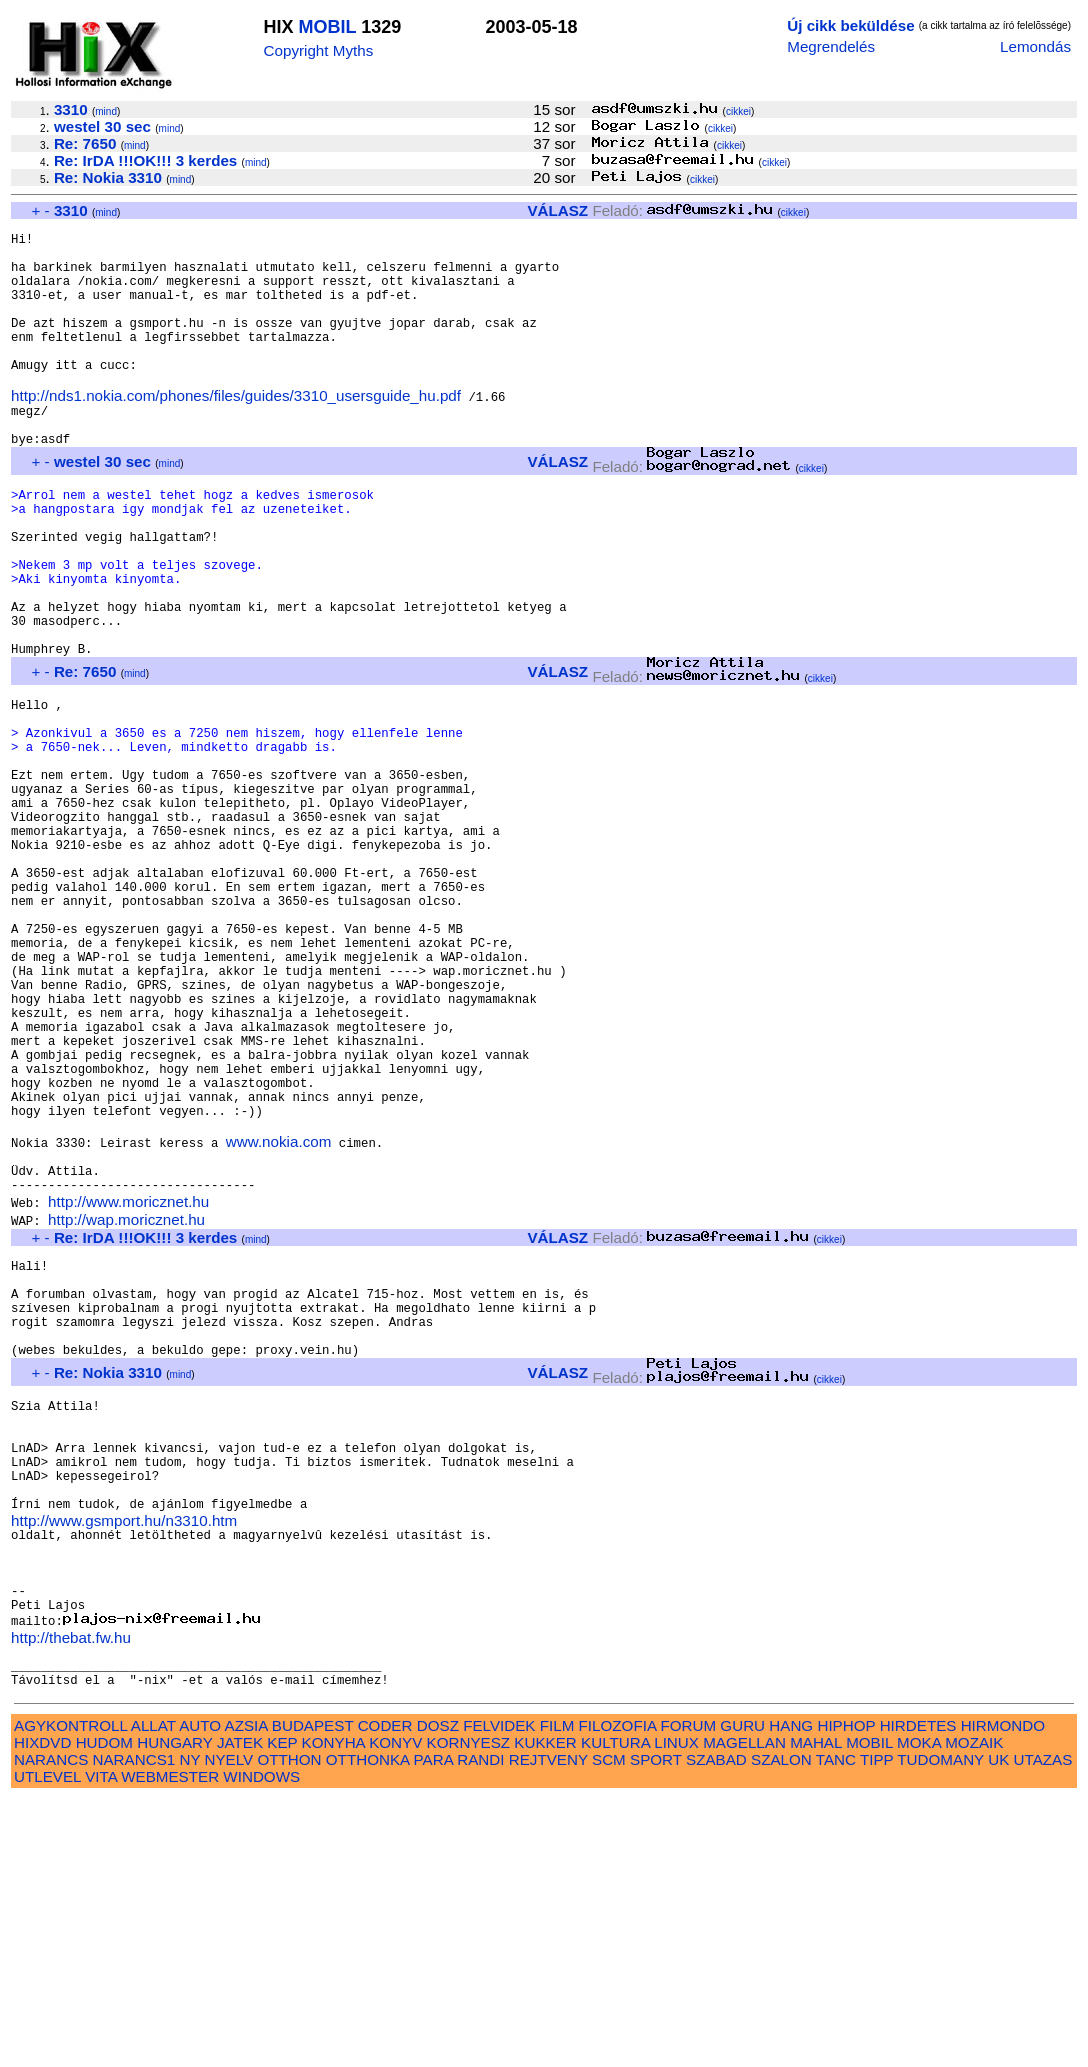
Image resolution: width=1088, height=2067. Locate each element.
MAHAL (816, 2010)
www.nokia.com (279, 1321)
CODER (385, 1993)
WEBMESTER (170, 2044)
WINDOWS (261, 2044)
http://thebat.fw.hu (71, 1896)
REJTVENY (548, 2027)
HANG (791, 1993)
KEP (282, 2010)
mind (106, 111)
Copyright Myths (319, 50)
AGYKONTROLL (70, 1993)
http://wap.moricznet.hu (126, 1408)
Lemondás (1035, 46)
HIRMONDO (1003, 1993)
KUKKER (545, 2010)
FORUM (688, 1993)
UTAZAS (1043, 2027)
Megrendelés (831, 46)
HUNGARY (174, 2010)
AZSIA (246, 1993)
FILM (557, 1993)
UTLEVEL (47, 2044)
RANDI (480, 2027)
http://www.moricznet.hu (128, 1390)
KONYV (395, 2010)
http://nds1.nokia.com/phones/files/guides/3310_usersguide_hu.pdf (236, 431)
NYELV (229, 2027)
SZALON (781, 2027)
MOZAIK (974, 2010)
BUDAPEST (313, 1993)
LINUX (676, 2010)
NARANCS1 (134, 2027)
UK (998, 2027)
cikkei (738, 111)
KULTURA (615, 2010)
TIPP (876, 2027)
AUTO (200, 1993)
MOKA (919, 2010)
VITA (101, 2044)
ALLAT (153, 1993)
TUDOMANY (940, 2027)
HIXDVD (42, 2010)
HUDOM (104, 2010)
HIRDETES (918, 1993)
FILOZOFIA (618, 1993)
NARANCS (51, 2027)
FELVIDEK (499, 1993)
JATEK (240, 2010)
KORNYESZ (469, 2010)
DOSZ (438, 1993)
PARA (433, 2027)
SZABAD (716, 2027)
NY (189, 2027)
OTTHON (289, 2027)
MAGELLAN (744, 2010)
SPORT (656, 2027)
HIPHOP (846, 1993)
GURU (742, 1993)
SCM (609, 2027)
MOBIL (328, 27)
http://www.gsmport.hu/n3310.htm (124, 1760)
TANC (836, 2027)
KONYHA (333, 2010)
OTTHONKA (368, 2027)
